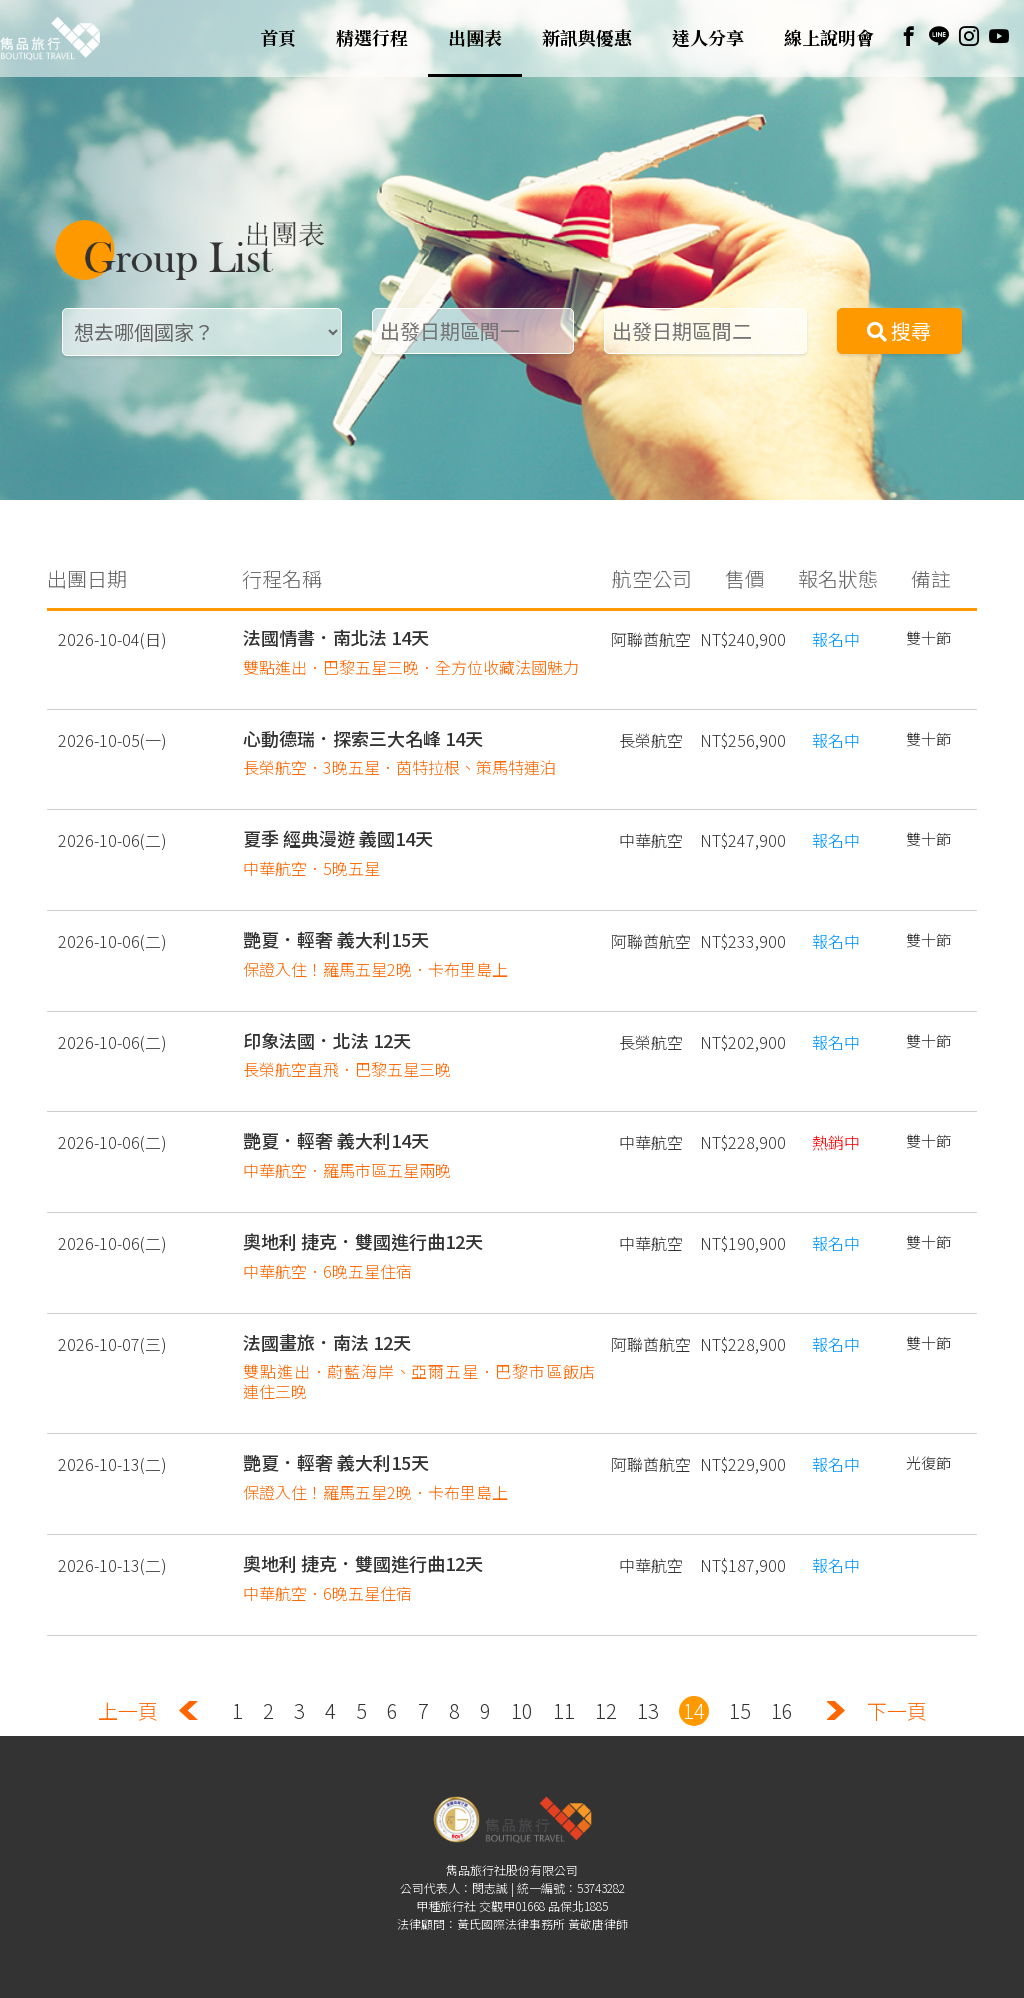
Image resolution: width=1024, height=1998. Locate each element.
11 (564, 1689)
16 (782, 1689)
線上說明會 (829, 38)
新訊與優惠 (587, 38)
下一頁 (897, 1689)
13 (648, 1689)
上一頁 (128, 1689)
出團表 (475, 38)
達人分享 (708, 38)
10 (522, 1689)
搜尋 (899, 330)
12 (606, 1689)
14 (694, 1689)
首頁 (278, 38)
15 (740, 1689)
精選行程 (372, 38)
